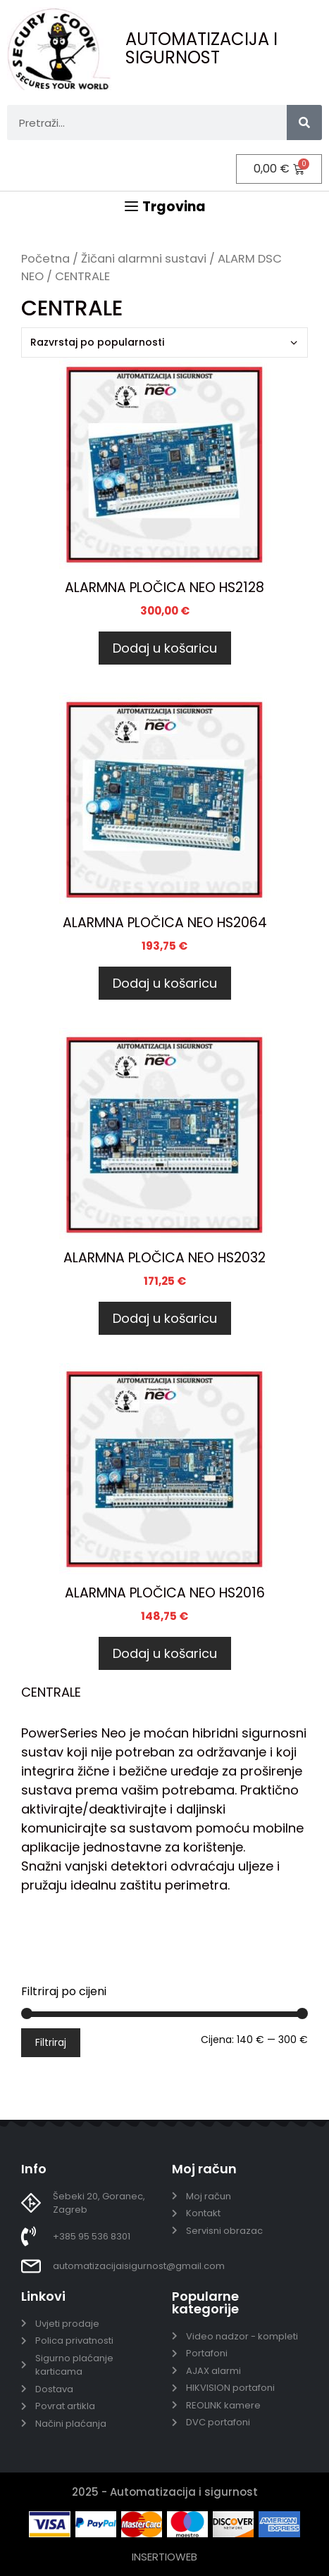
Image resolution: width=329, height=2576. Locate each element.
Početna (45, 259)
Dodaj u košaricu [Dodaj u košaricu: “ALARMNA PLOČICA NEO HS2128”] (165, 648)
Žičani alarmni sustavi (143, 259)
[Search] (304, 122)
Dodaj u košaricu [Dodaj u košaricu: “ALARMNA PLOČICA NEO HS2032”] (165, 1318)
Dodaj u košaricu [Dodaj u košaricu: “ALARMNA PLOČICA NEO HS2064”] (165, 983)
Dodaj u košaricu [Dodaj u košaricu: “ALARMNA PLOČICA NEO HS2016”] (165, 1653)
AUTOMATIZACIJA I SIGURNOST (201, 48)
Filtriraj (50, 2042)
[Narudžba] (164, 342)
